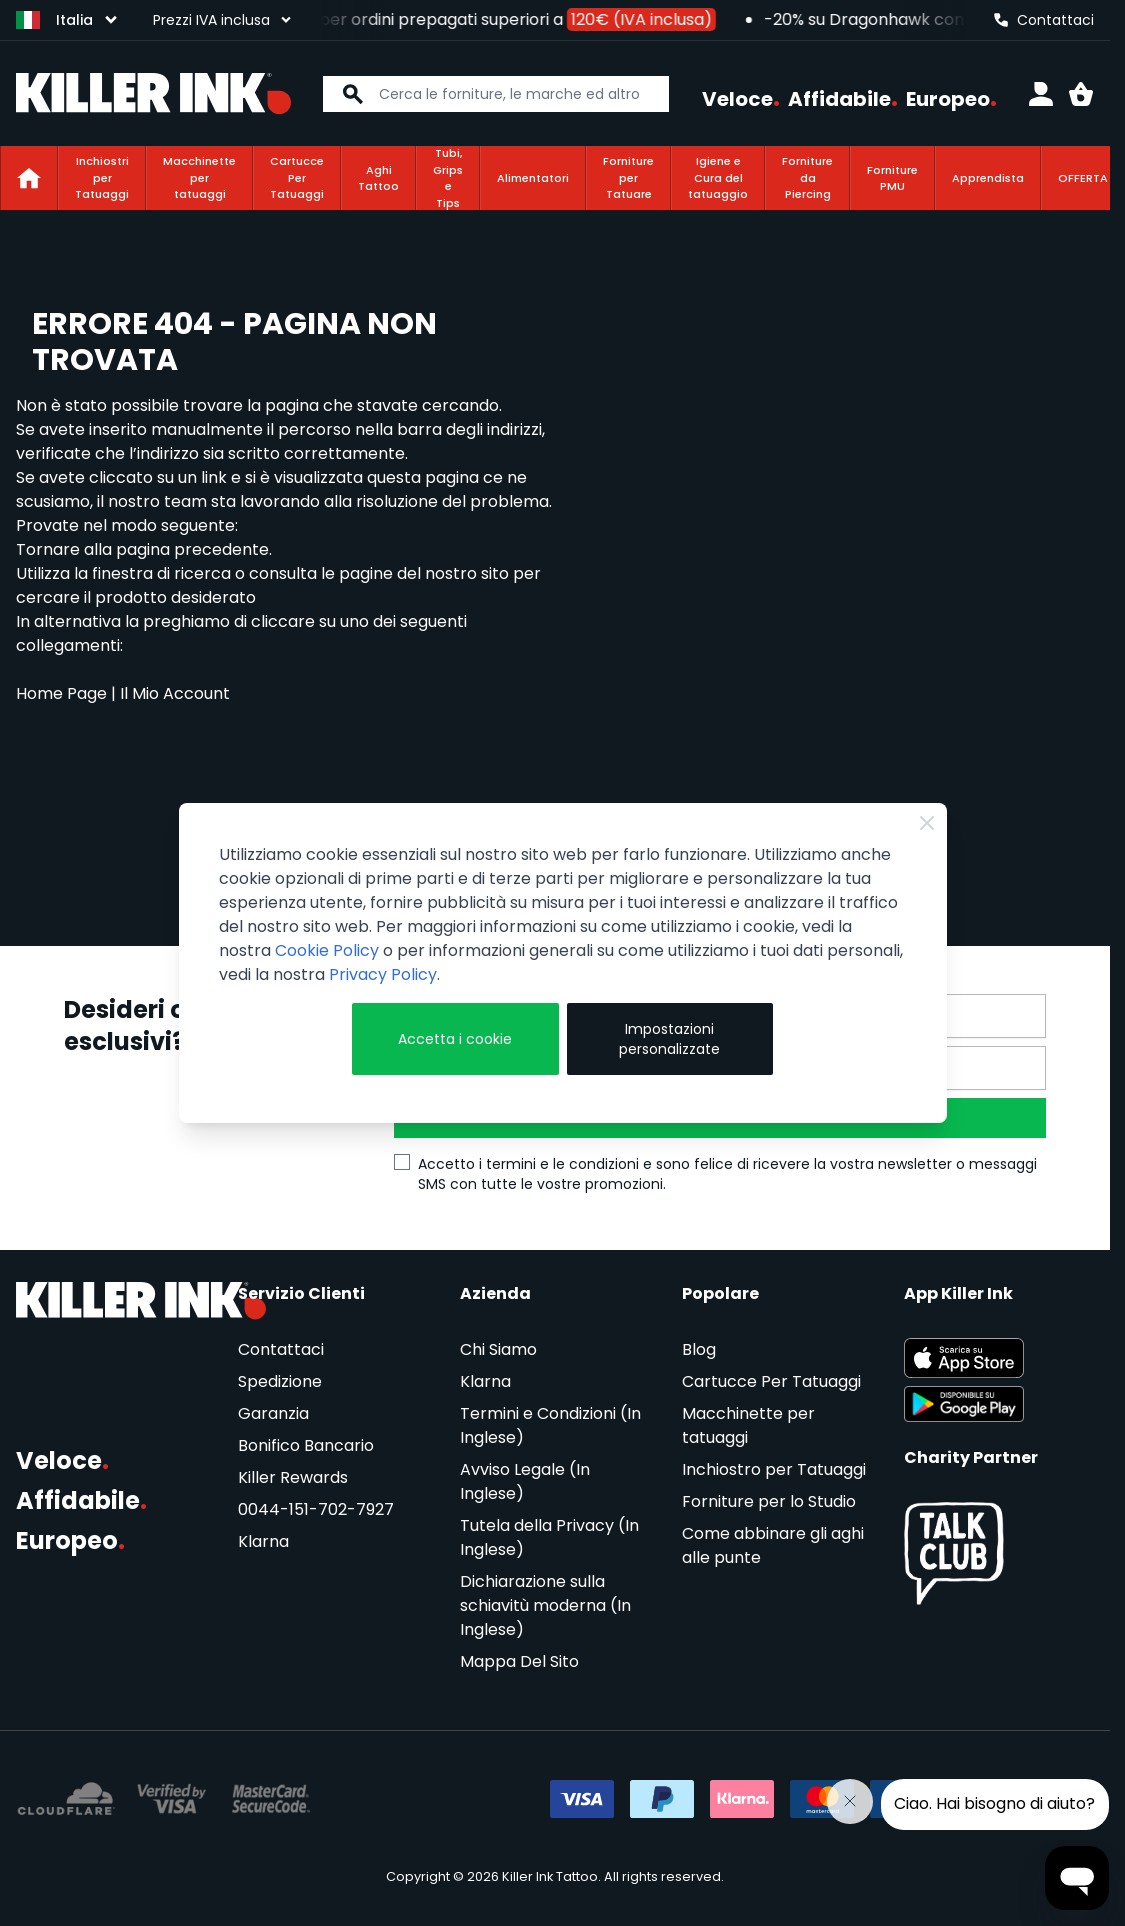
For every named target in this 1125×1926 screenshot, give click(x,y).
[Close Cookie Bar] (927, 823)
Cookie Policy (327, 950)
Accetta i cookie (455, 1039)
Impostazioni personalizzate (669, 1039)
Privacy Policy (383, 974)
